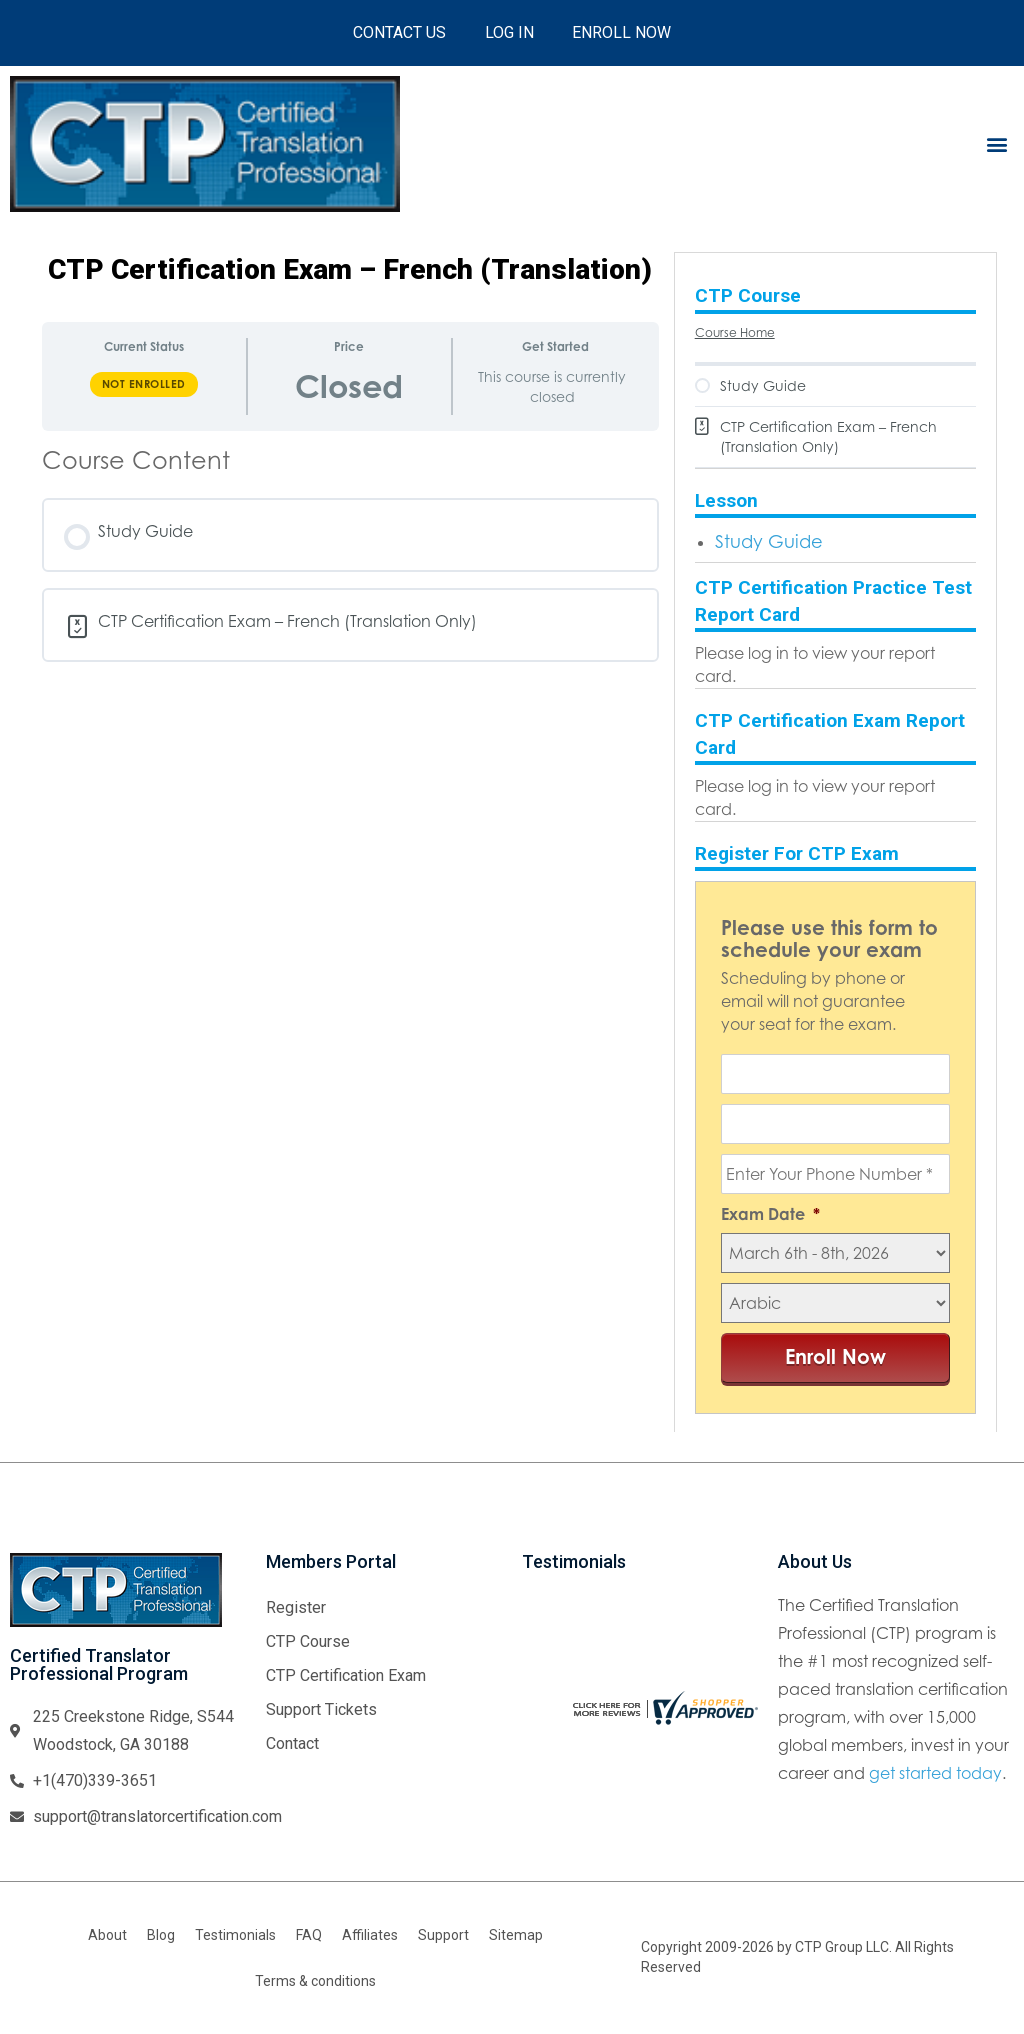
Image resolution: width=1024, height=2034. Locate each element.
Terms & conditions (315, 1981)
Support (443, 1935)
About (107, 1935)
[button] (997, 143)
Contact (292, 1743)
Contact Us (398, 32)
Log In (509, 32)
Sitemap (516, 1935)
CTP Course (308, 1641)
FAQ (309, 1935)
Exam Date (770, 1214)
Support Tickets (321, 1709)
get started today (935, 1773)
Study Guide (769, 541)
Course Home (735, 332)
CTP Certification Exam (346, 1675)
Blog (161, 1935)
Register (296, 1607)
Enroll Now (623, 32)
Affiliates (370, 1935)
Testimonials (235, 1935)
